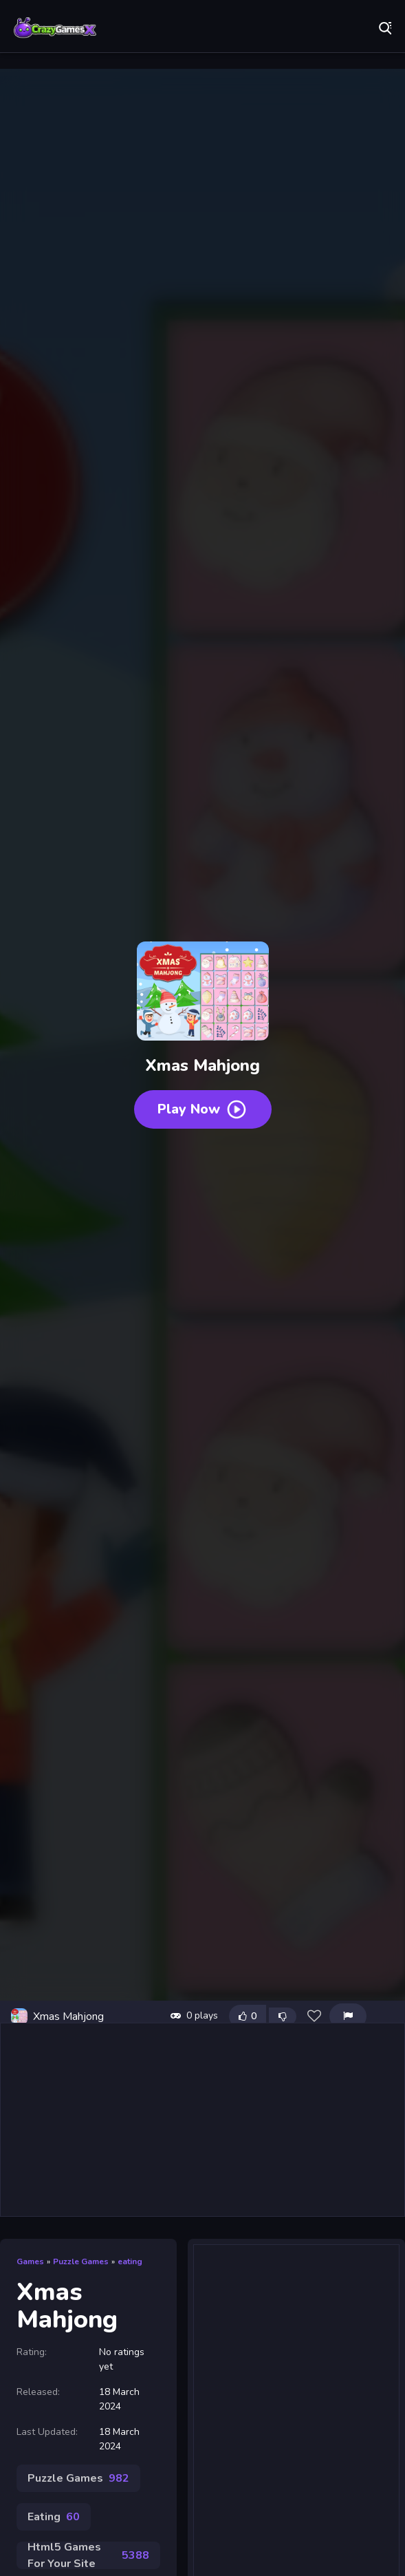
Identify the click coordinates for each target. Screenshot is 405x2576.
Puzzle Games (81, 2261)
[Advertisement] (202, 2119)
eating (130, 2261)
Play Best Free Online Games (55, 28)
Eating (54, 2517)
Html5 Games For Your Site (88, 2555)
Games (30, 2261)
